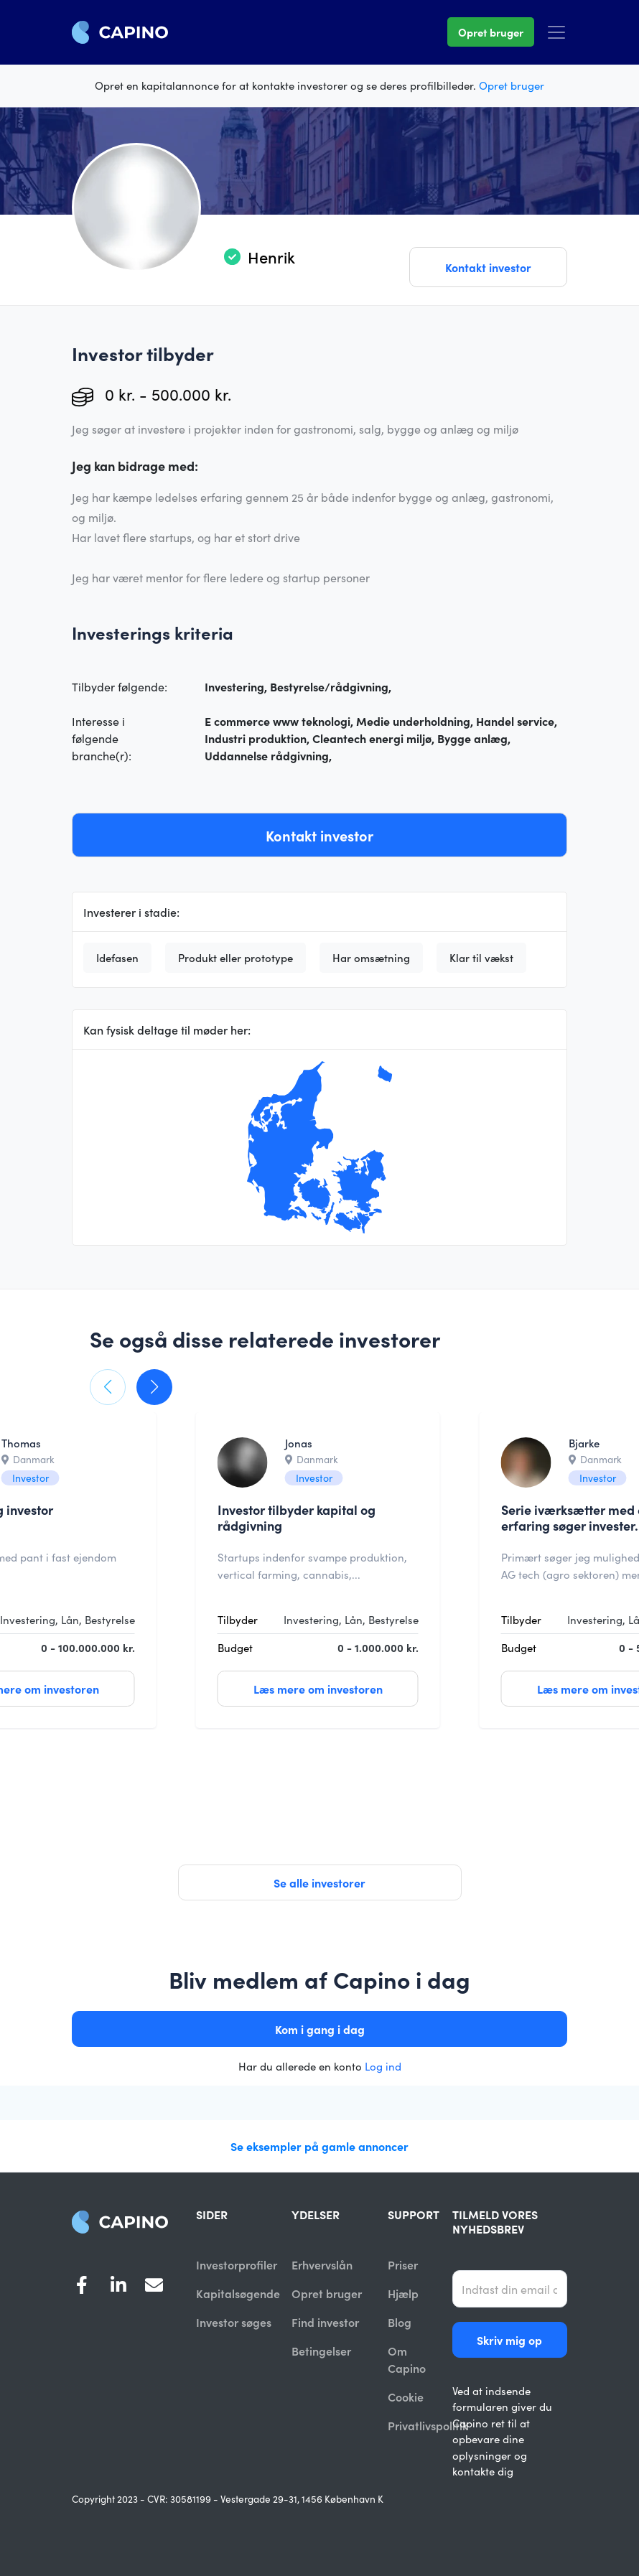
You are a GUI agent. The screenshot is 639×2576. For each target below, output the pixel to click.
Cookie (406, 2398)
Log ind (383, 2065)
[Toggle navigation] (556, 32)
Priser (403, 2264)
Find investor (325, 2322)
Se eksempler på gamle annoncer (319, 2146)
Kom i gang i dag (320, 2029)
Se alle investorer (319, 1882)
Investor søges (233, 2322)
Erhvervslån (322, 2264)
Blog (399, 2322)
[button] (108, 1387)
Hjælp (403, 2294)
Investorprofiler (236, 2264)
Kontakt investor (488, 267)
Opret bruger (490, 31)
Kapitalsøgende (238, 2294)
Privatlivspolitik (428, 2427)
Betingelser (321, 2352)
